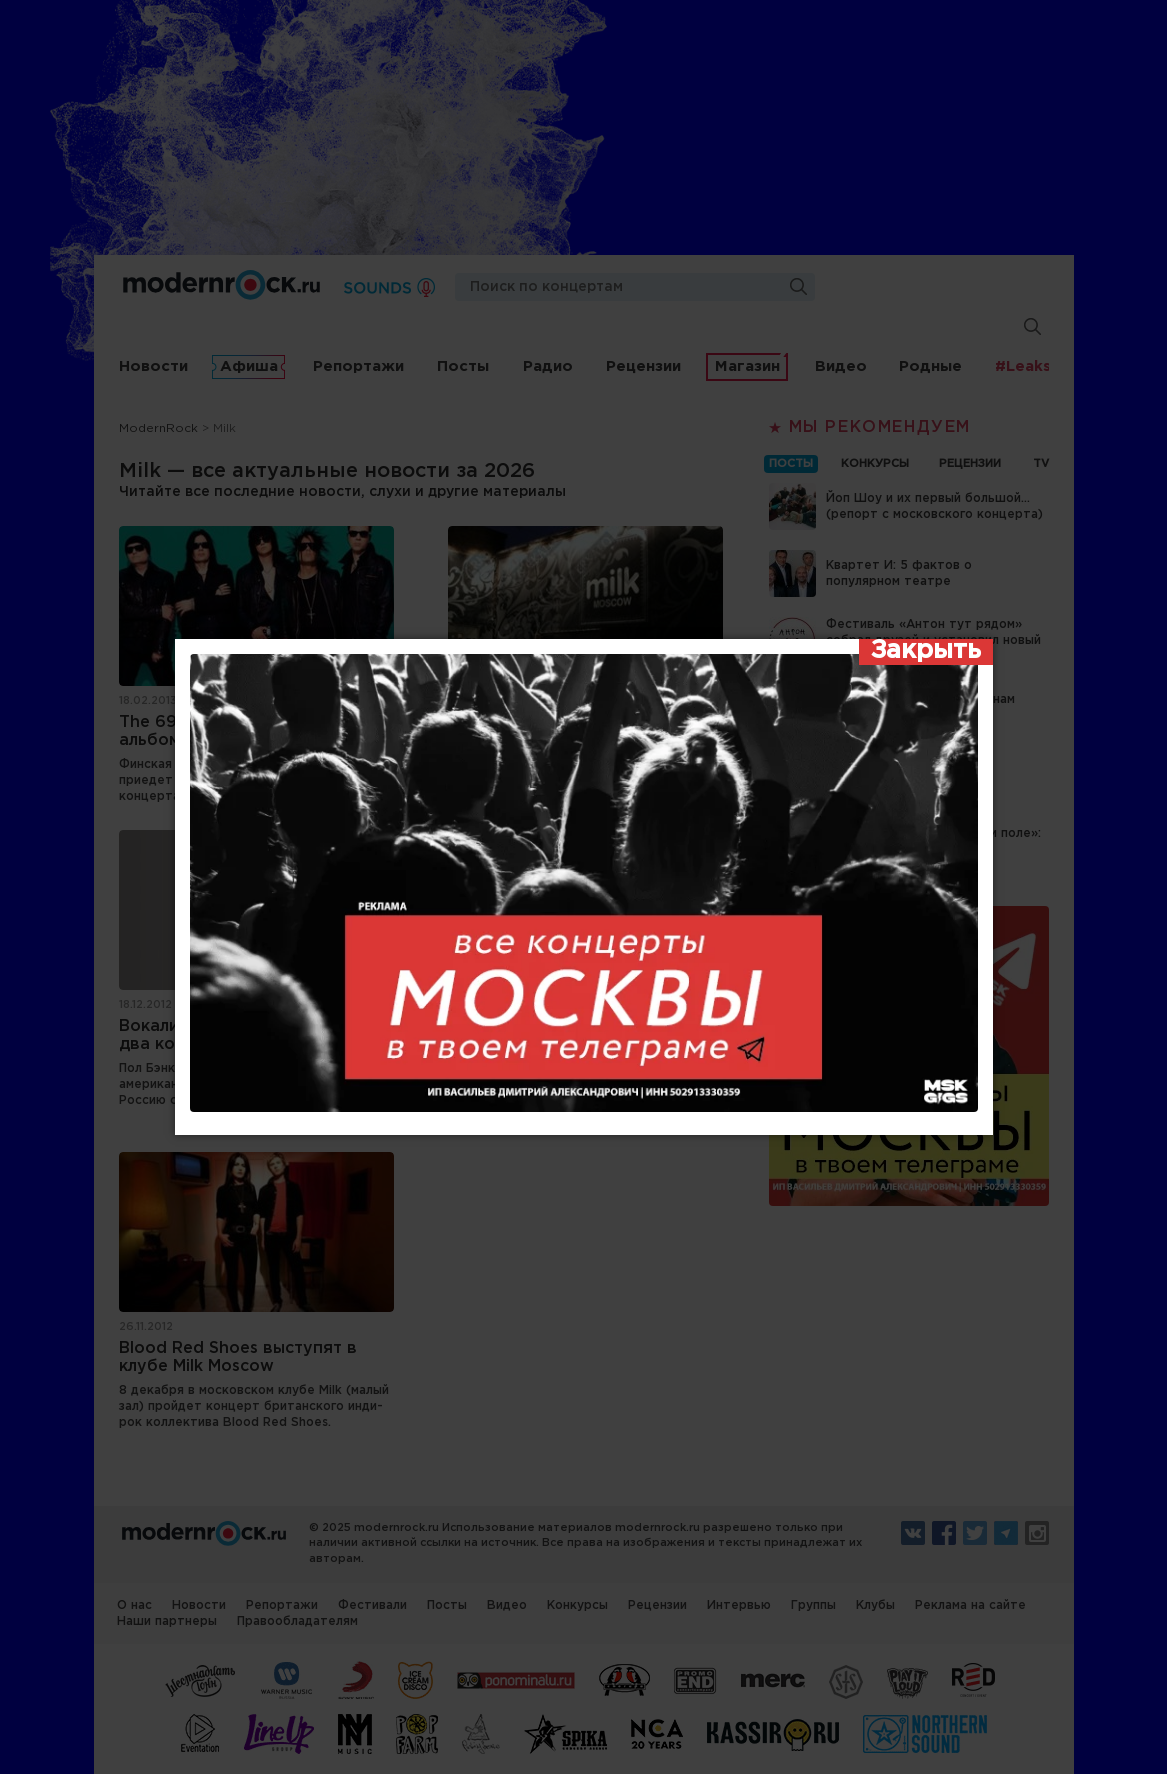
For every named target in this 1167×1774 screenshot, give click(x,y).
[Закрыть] (926, 652)
